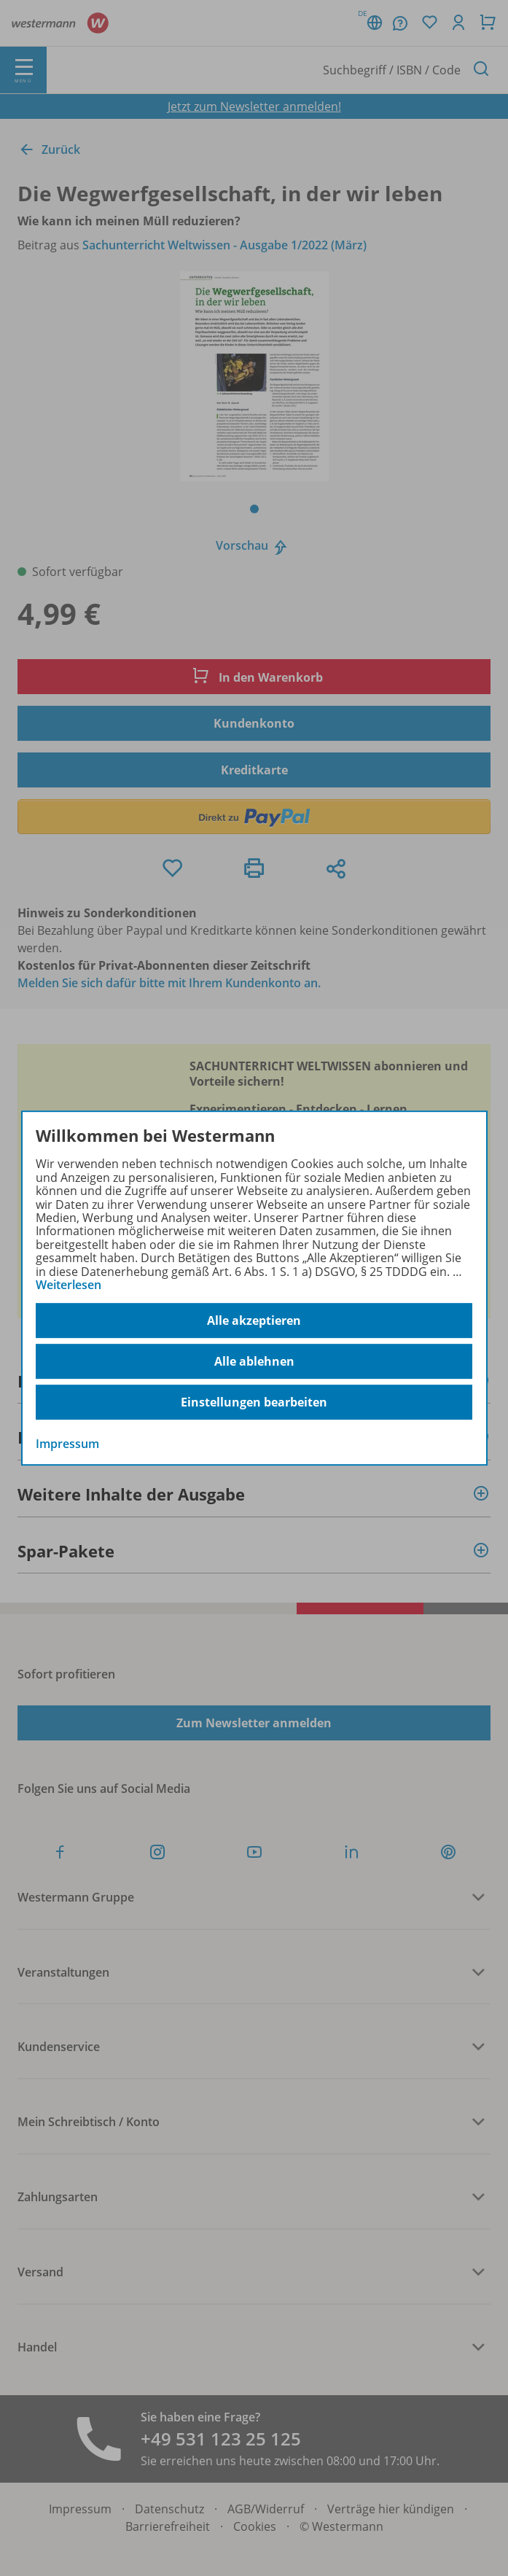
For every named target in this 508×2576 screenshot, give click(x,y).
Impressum (67, 1444)
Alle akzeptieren (254, 1320)
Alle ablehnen (254, 1361)
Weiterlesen (68, 1285)
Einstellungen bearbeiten (254, 1402)
